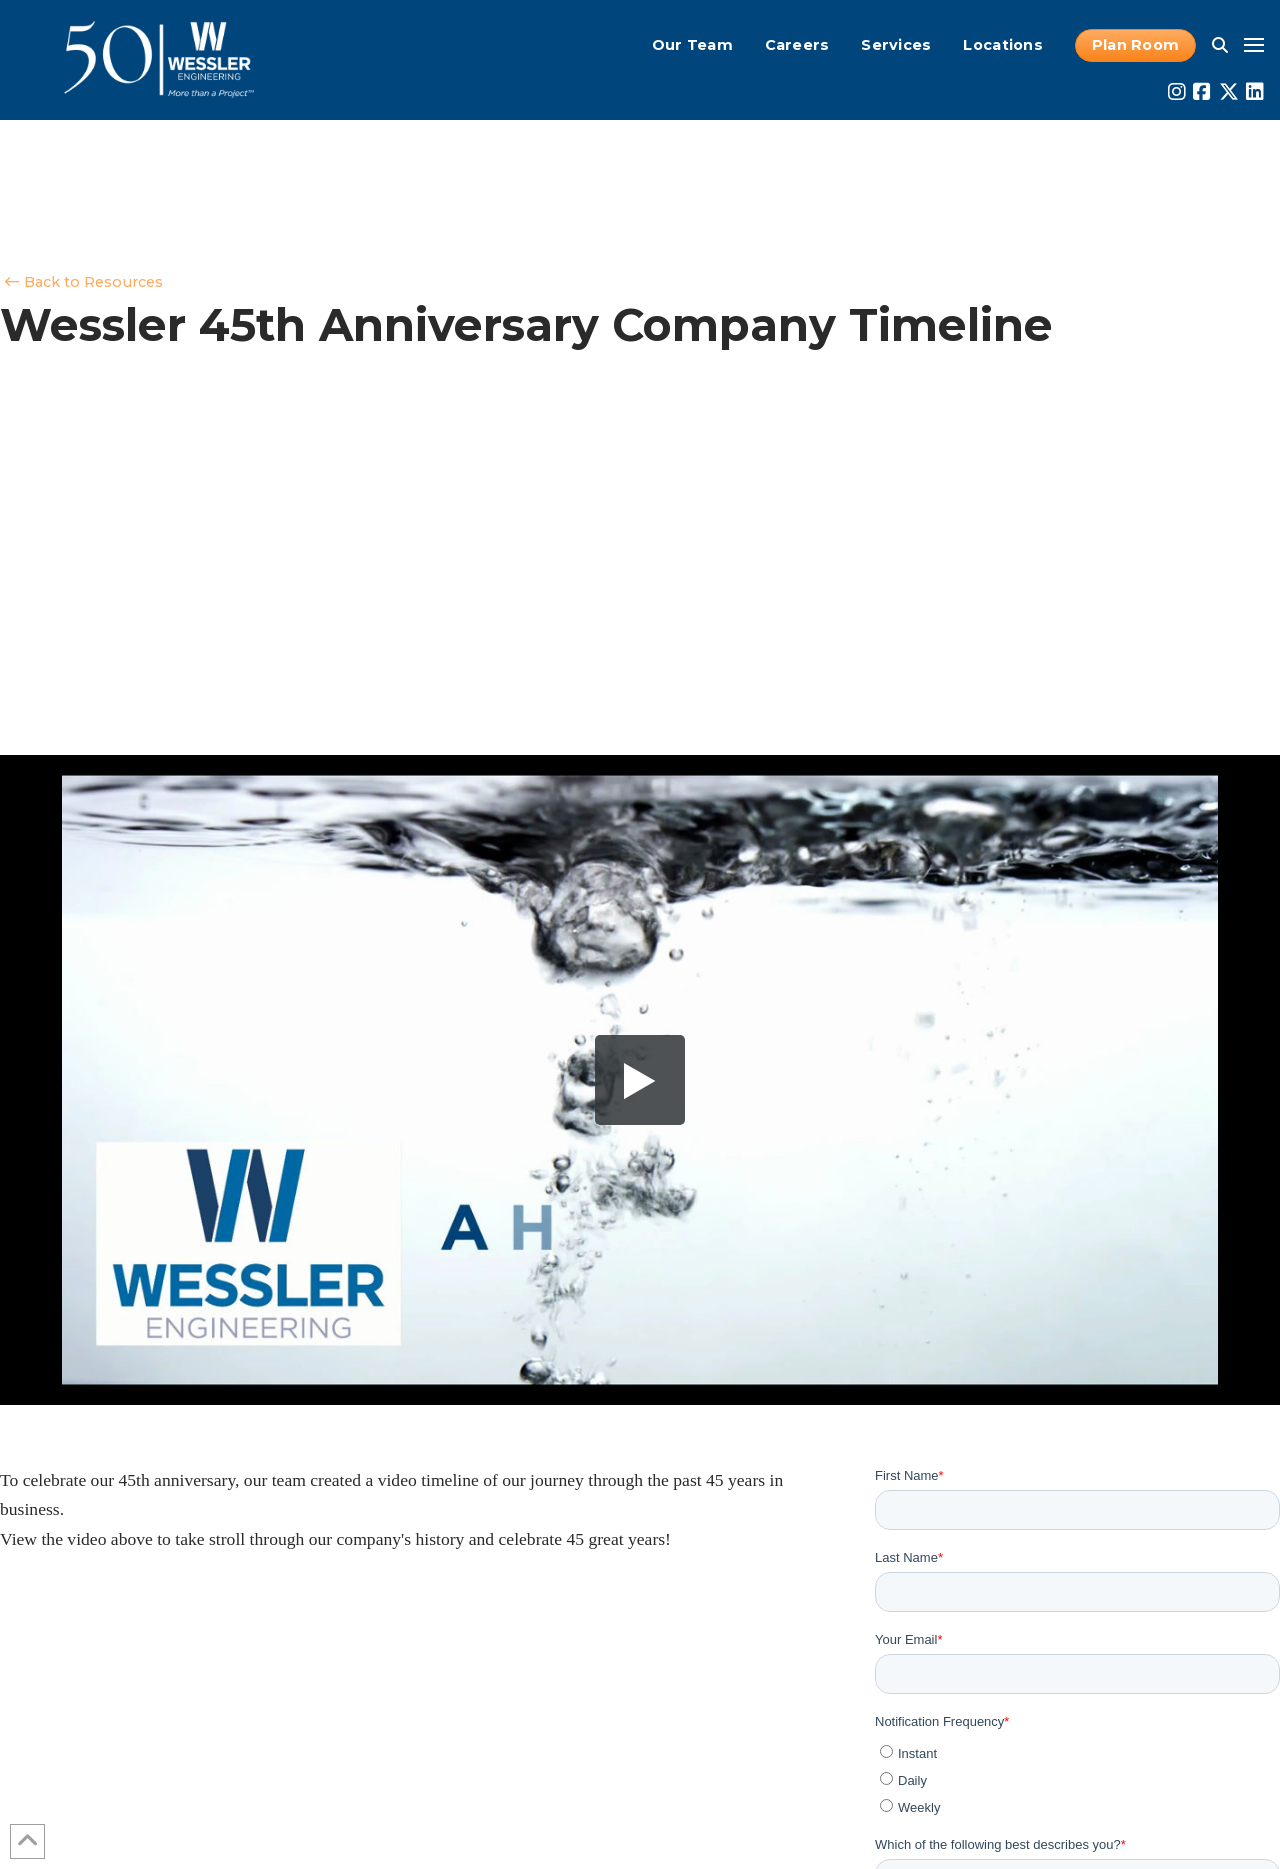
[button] (1220, 45)
